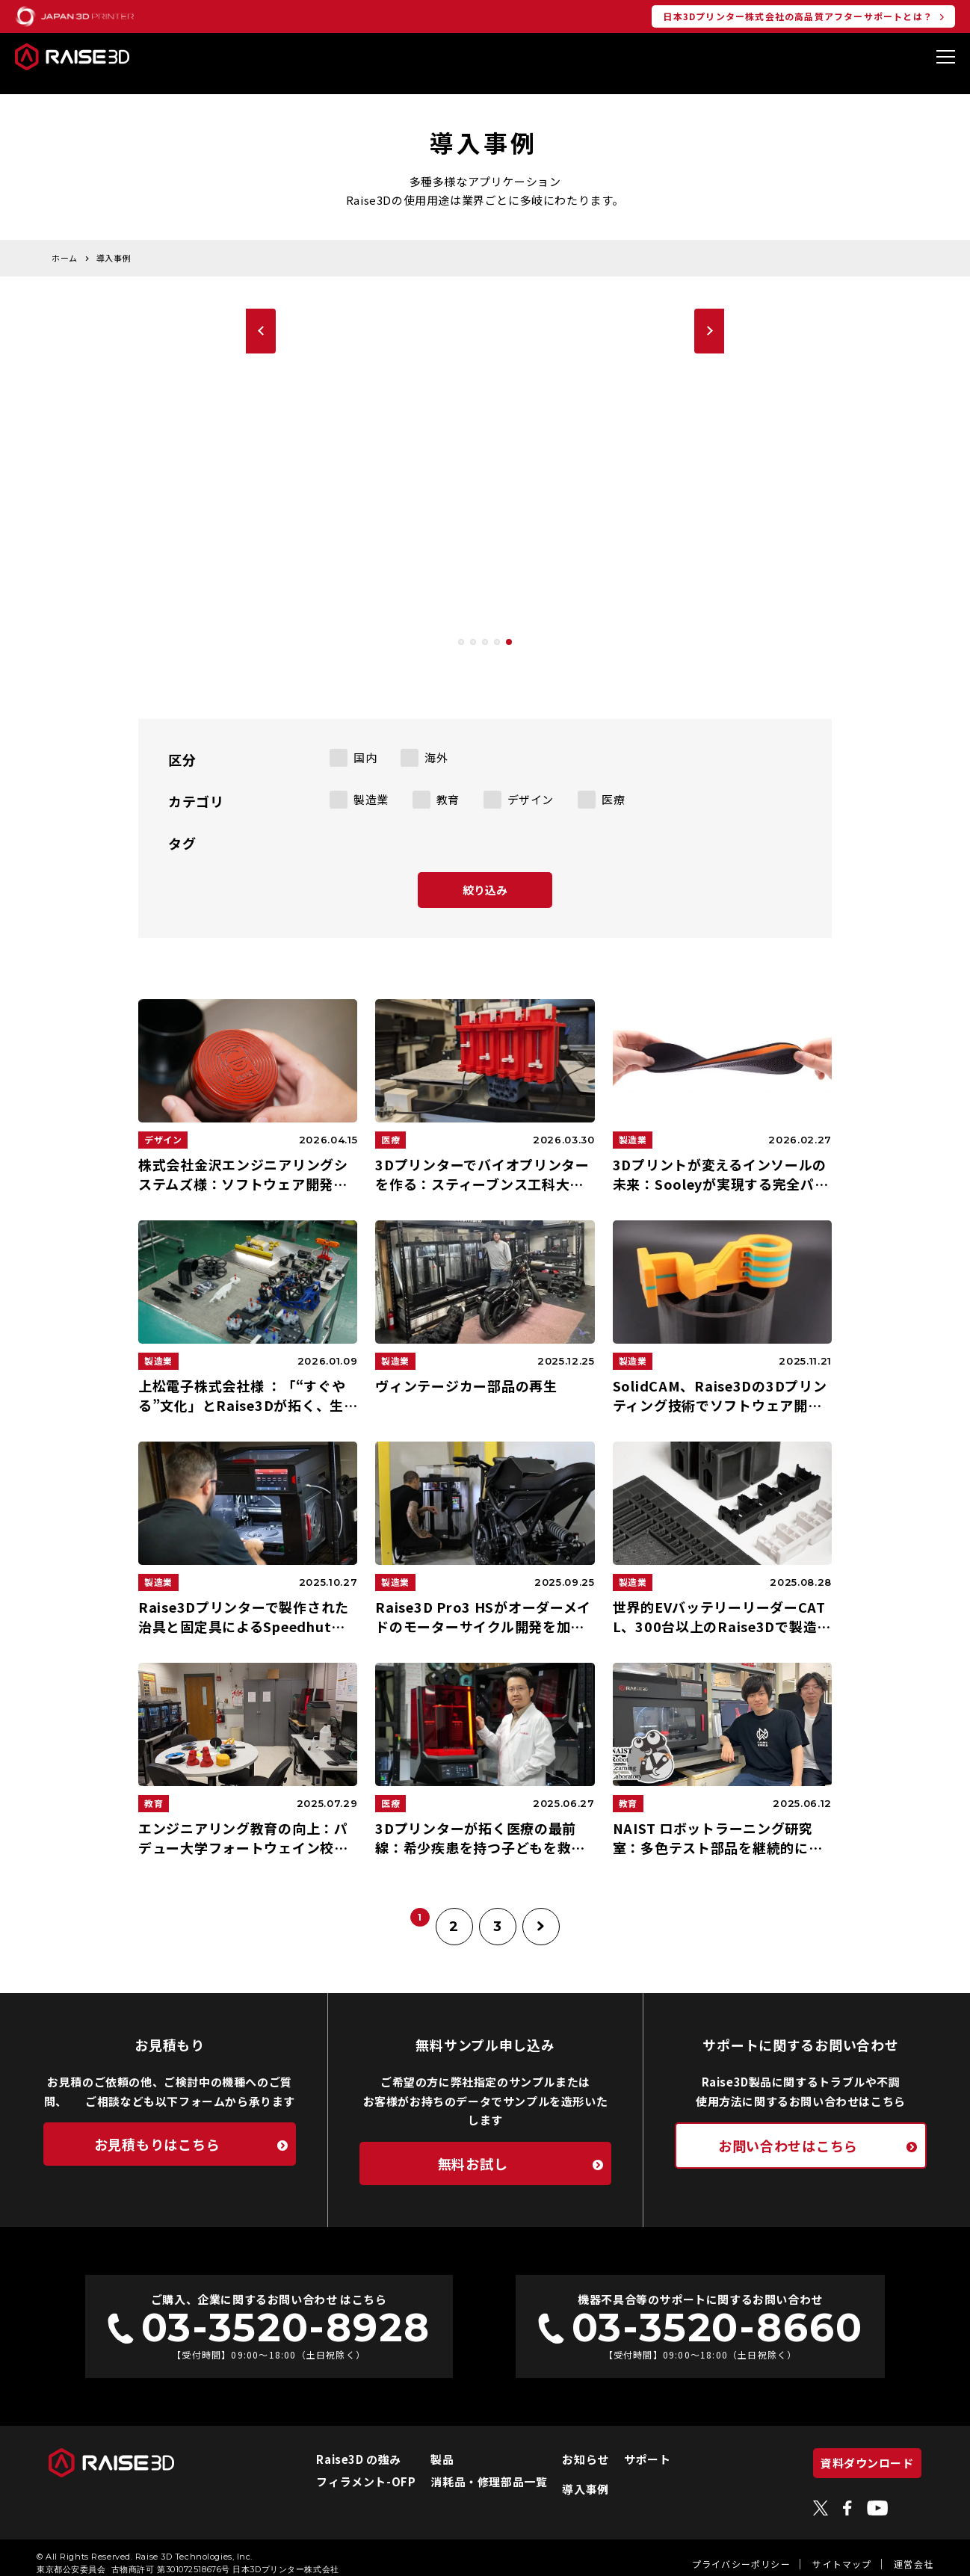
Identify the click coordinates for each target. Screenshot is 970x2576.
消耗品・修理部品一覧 (470, 2469)
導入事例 (566, 2477)
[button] (461, 630)
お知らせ (566, 2447)
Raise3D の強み (340, 2447)
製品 (423, 2447)
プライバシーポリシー (741, 2551)
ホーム (65, 246)
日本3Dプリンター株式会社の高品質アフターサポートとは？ (798, 16)
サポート (628, 2447)
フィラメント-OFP (347, 2469)
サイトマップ (841, 2551)
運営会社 (913, 2551)
